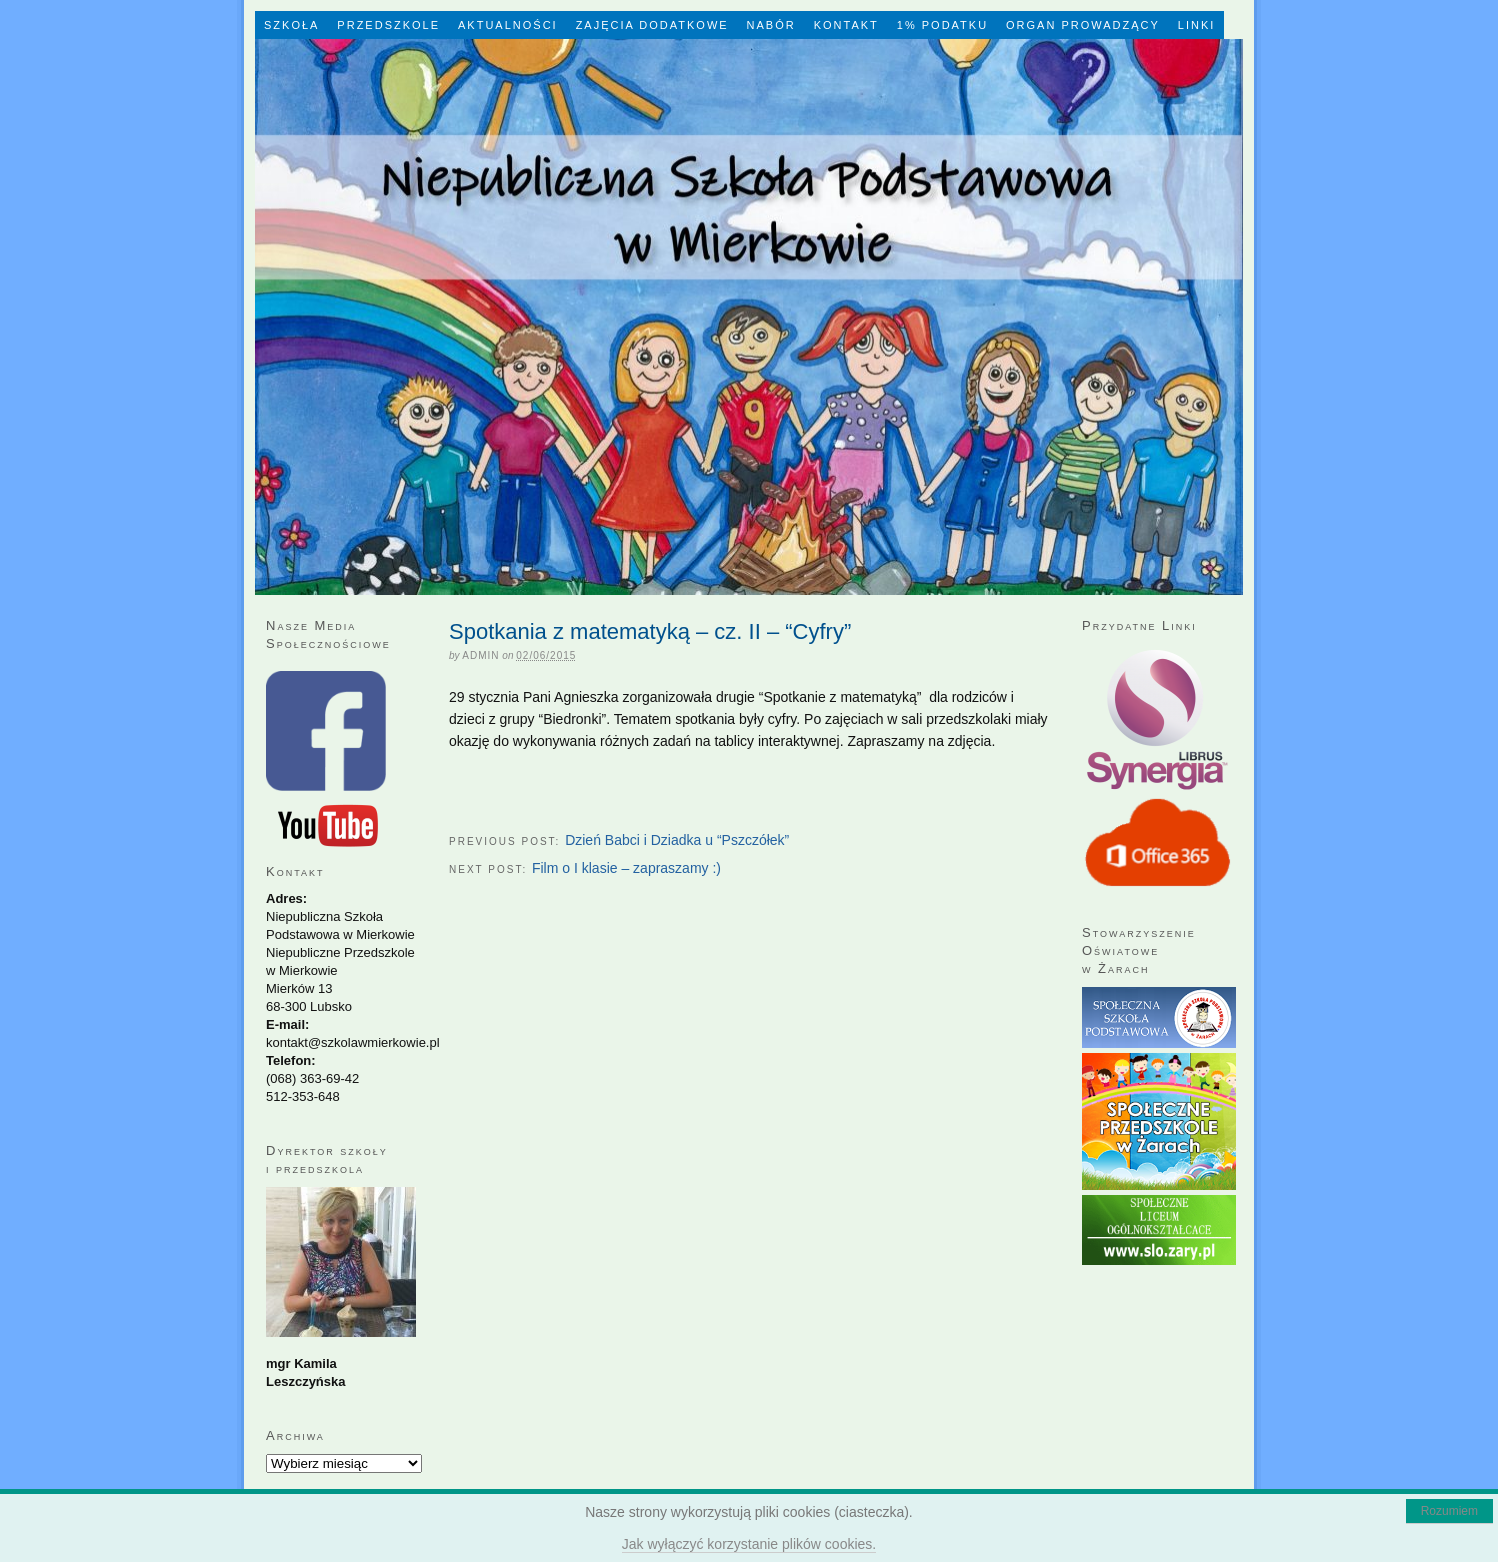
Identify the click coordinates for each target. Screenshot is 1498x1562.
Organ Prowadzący (1083, 25)
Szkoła (291, 25)
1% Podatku (942, 25)
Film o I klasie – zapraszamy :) (626, 868)
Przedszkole (388, 25)
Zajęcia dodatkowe (652, 25)
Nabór (771, 25)
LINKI (1197, 25)
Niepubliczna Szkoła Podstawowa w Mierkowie (749, 317)
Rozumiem (1449, 1511)
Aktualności (508, 25)
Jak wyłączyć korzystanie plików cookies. (749, 1544)
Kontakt (846, 25)
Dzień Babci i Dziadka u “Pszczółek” (677, 840)
